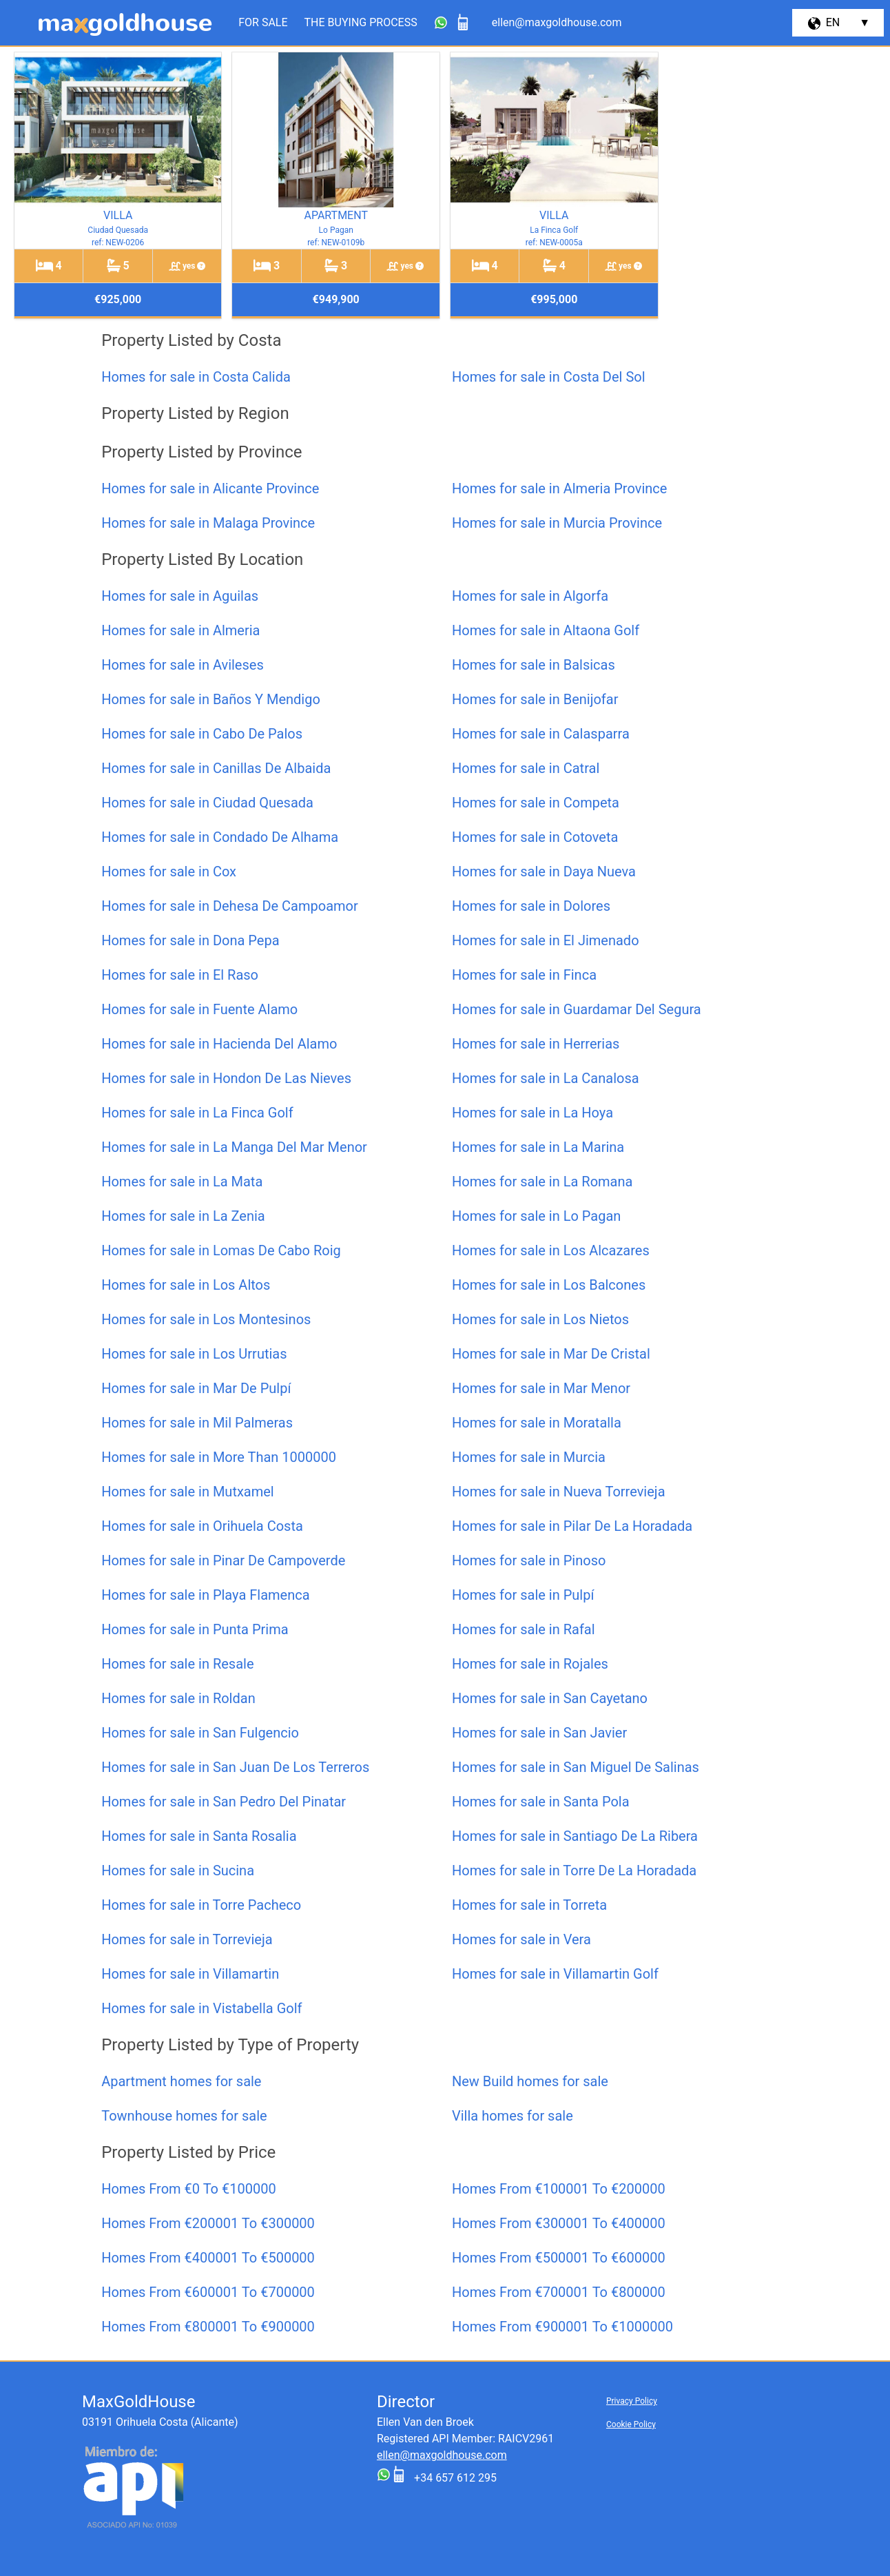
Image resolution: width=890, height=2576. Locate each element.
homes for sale (181, 2081)
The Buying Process (360, 22)
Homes (188, 2189)
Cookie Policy (631, 2424)
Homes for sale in (196, 377)
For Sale (262, 22)
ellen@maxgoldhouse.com (442, 2455)
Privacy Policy (631, 2401)
